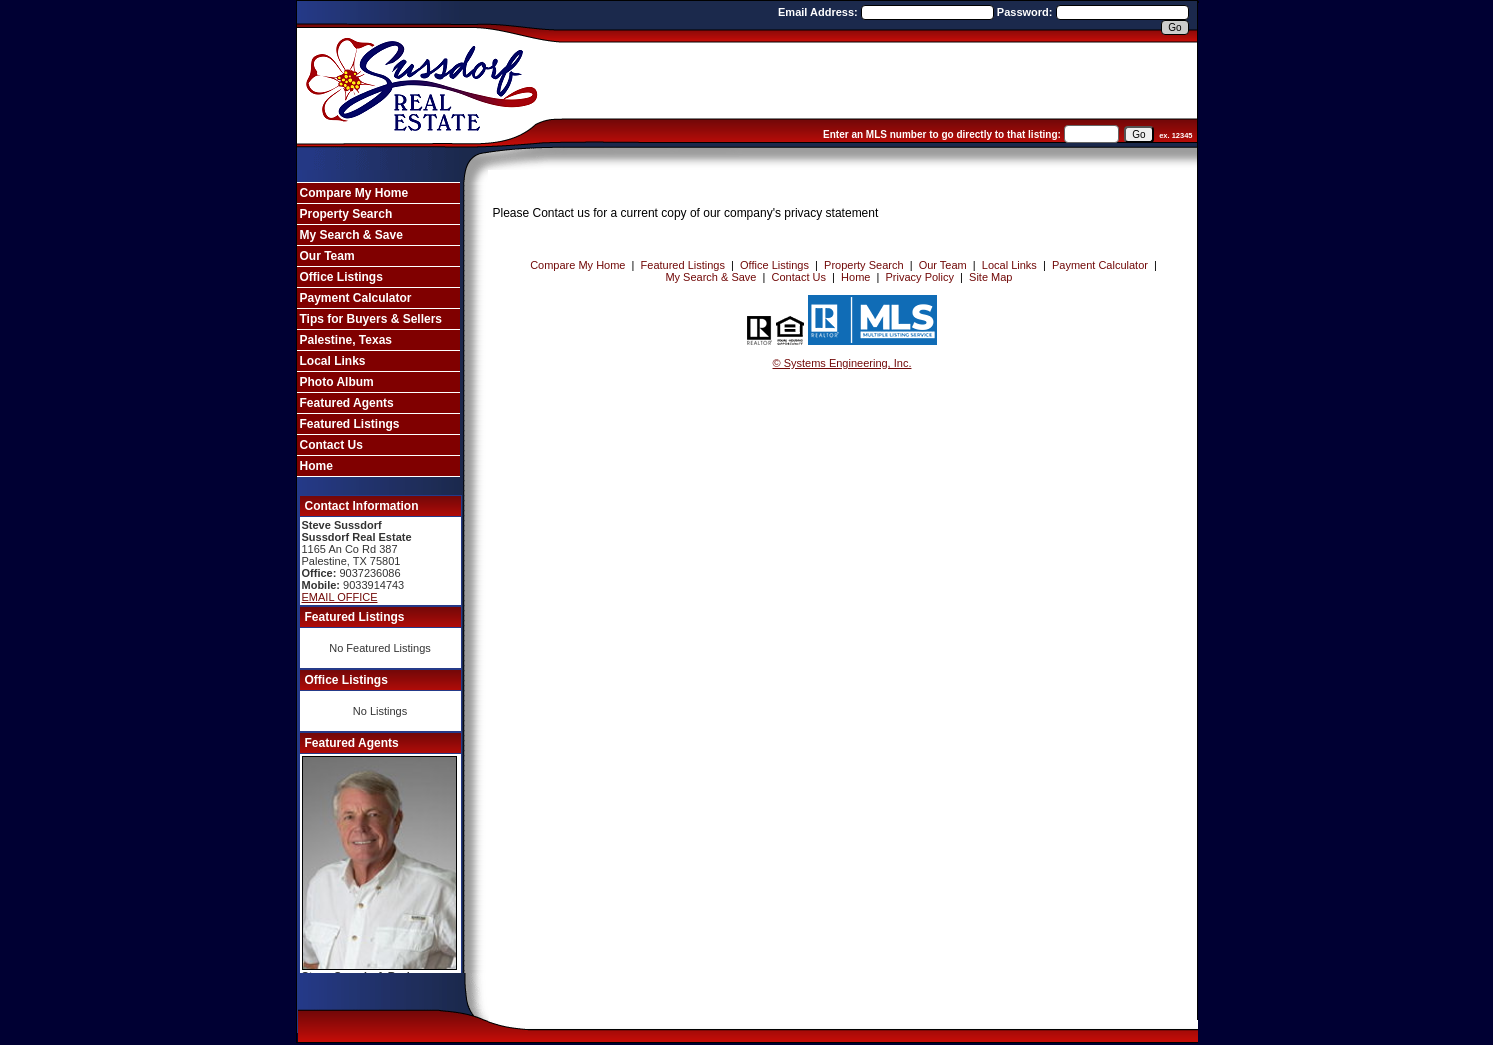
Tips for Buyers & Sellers (371, 319)
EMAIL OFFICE (340, 597)
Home (316, 466)
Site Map (990, 277)
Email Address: (819, 12)
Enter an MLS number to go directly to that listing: (942, 134)
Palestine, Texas (346, 340)
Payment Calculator (356, 298)
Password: (1026, 12)
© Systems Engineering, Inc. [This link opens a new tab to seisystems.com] (842, 363)
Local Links (333, 361)
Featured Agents (347, 403)
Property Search (346, 214)
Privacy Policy (920, 277)
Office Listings (341, 277)
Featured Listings (350, 424)
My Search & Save (351, 235)
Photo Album (337, 382)
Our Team (327, 256)
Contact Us (331, 445)
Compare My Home (354, 193)
